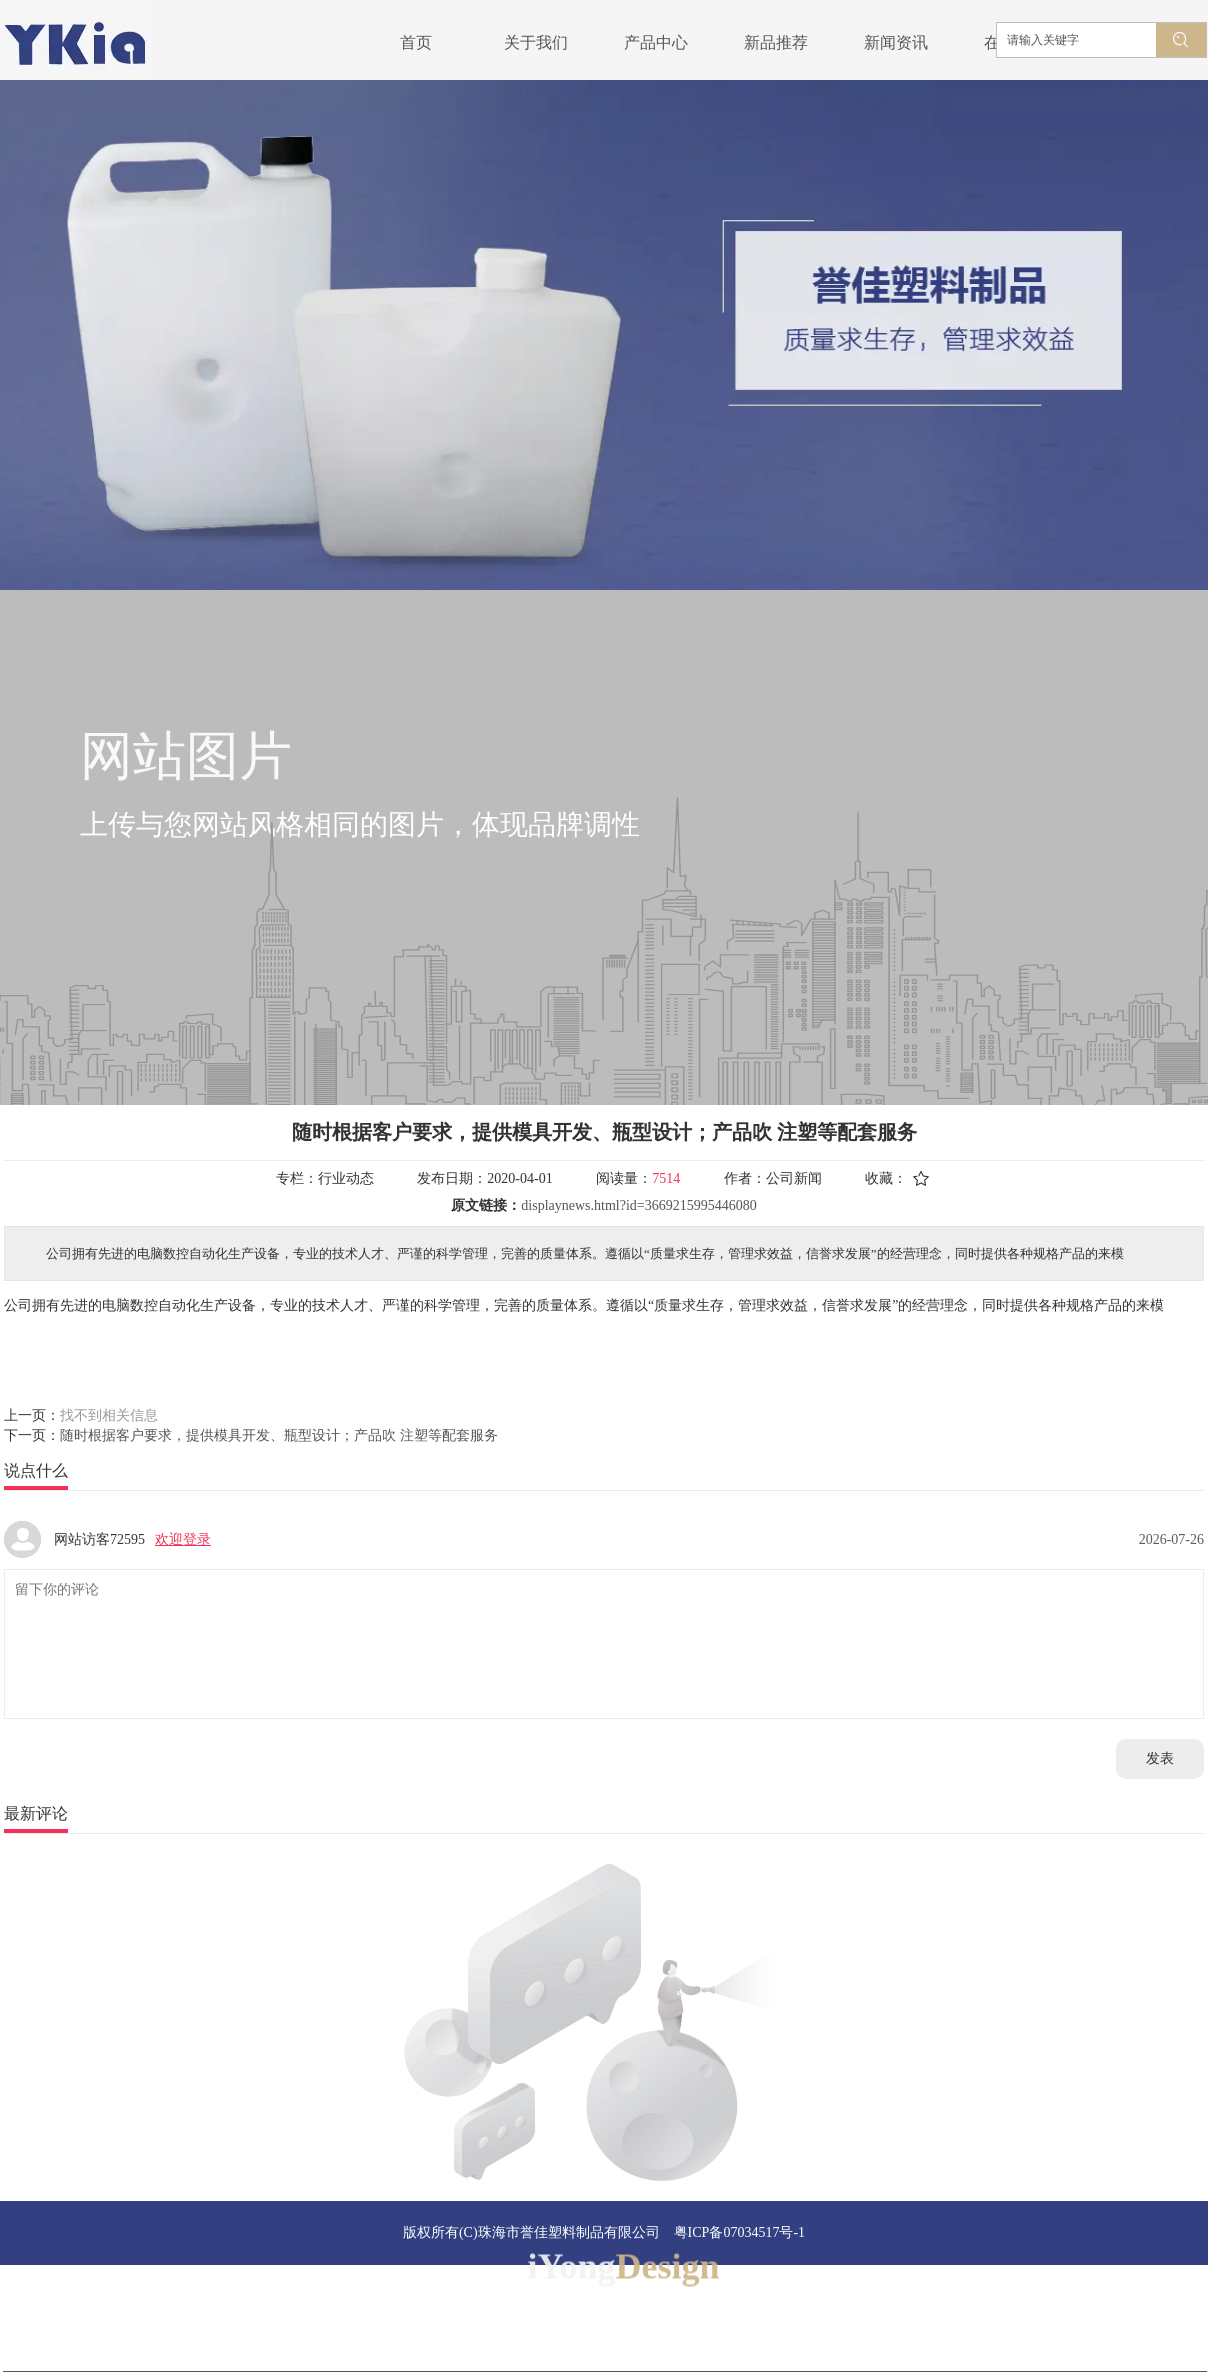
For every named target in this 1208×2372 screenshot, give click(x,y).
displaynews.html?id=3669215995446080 (638, 1205)
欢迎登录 (183, 1539)
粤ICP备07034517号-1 (739, 2232)
